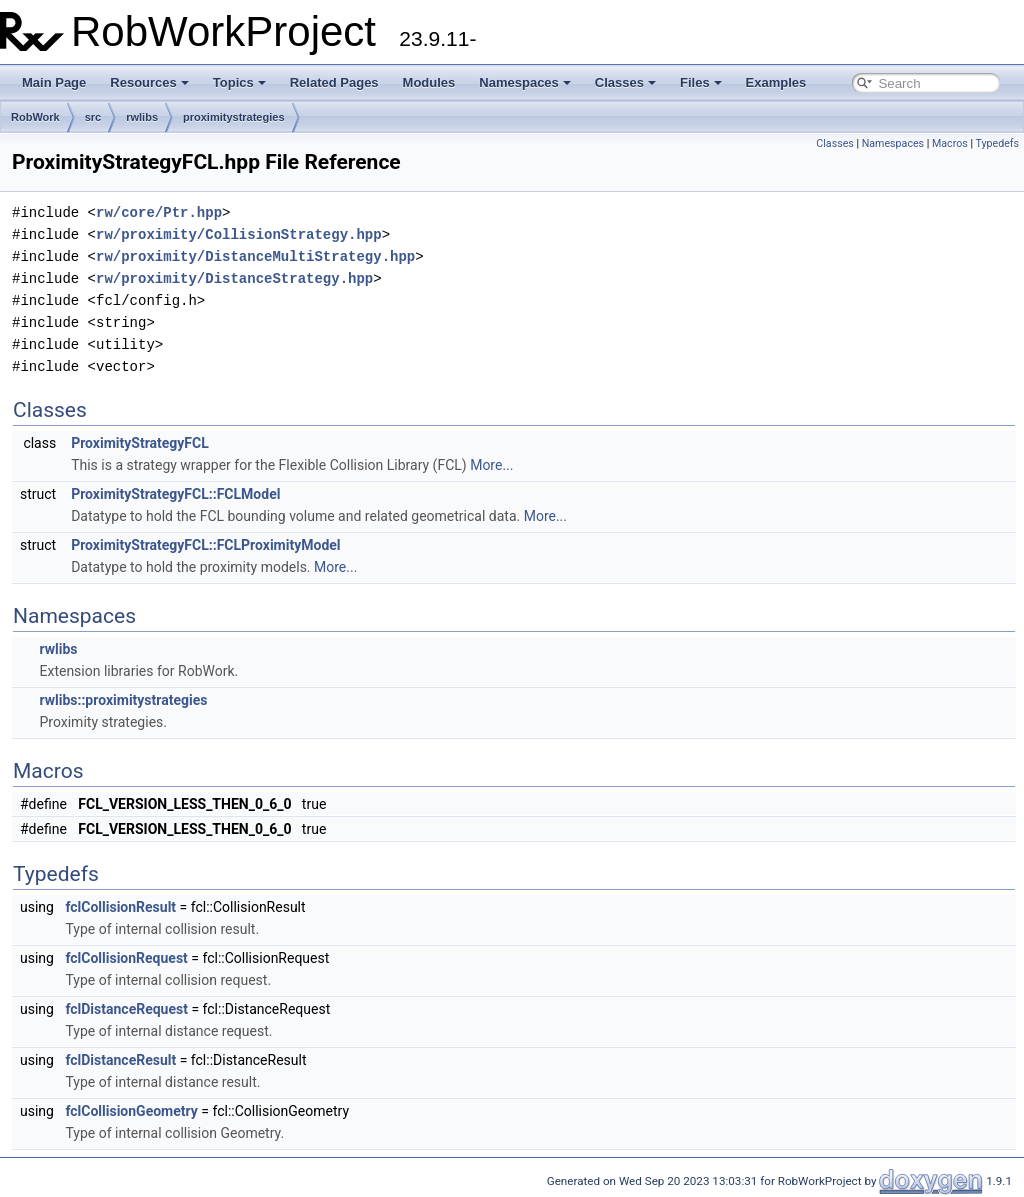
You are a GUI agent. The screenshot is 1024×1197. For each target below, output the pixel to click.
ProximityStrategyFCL (140, 443)
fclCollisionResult (120, 907)
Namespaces (525, 82)
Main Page (54, 82)
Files (701, 82)
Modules (429, 82)
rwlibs (142, 117)
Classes (625, 82)
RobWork (35, 117)
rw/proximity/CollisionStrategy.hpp (239, 234)
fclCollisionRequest (126, 958)
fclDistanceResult (120, 1060)
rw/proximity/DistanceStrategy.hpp (234, 278)
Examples (776, 82)
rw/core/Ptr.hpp (159, 212)
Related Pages (334, 82)
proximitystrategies (233, 117)
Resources (149, 82)
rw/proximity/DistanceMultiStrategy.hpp (255, 256)
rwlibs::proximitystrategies (123, 700)
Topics (239, 82)
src (93, 117)
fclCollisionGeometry (131, 1111)
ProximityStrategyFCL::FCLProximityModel (205, 545)
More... (491, 465)
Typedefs (997, 143)
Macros (950, 143)
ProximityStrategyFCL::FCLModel (175, 494)
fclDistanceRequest (126, 1009)
